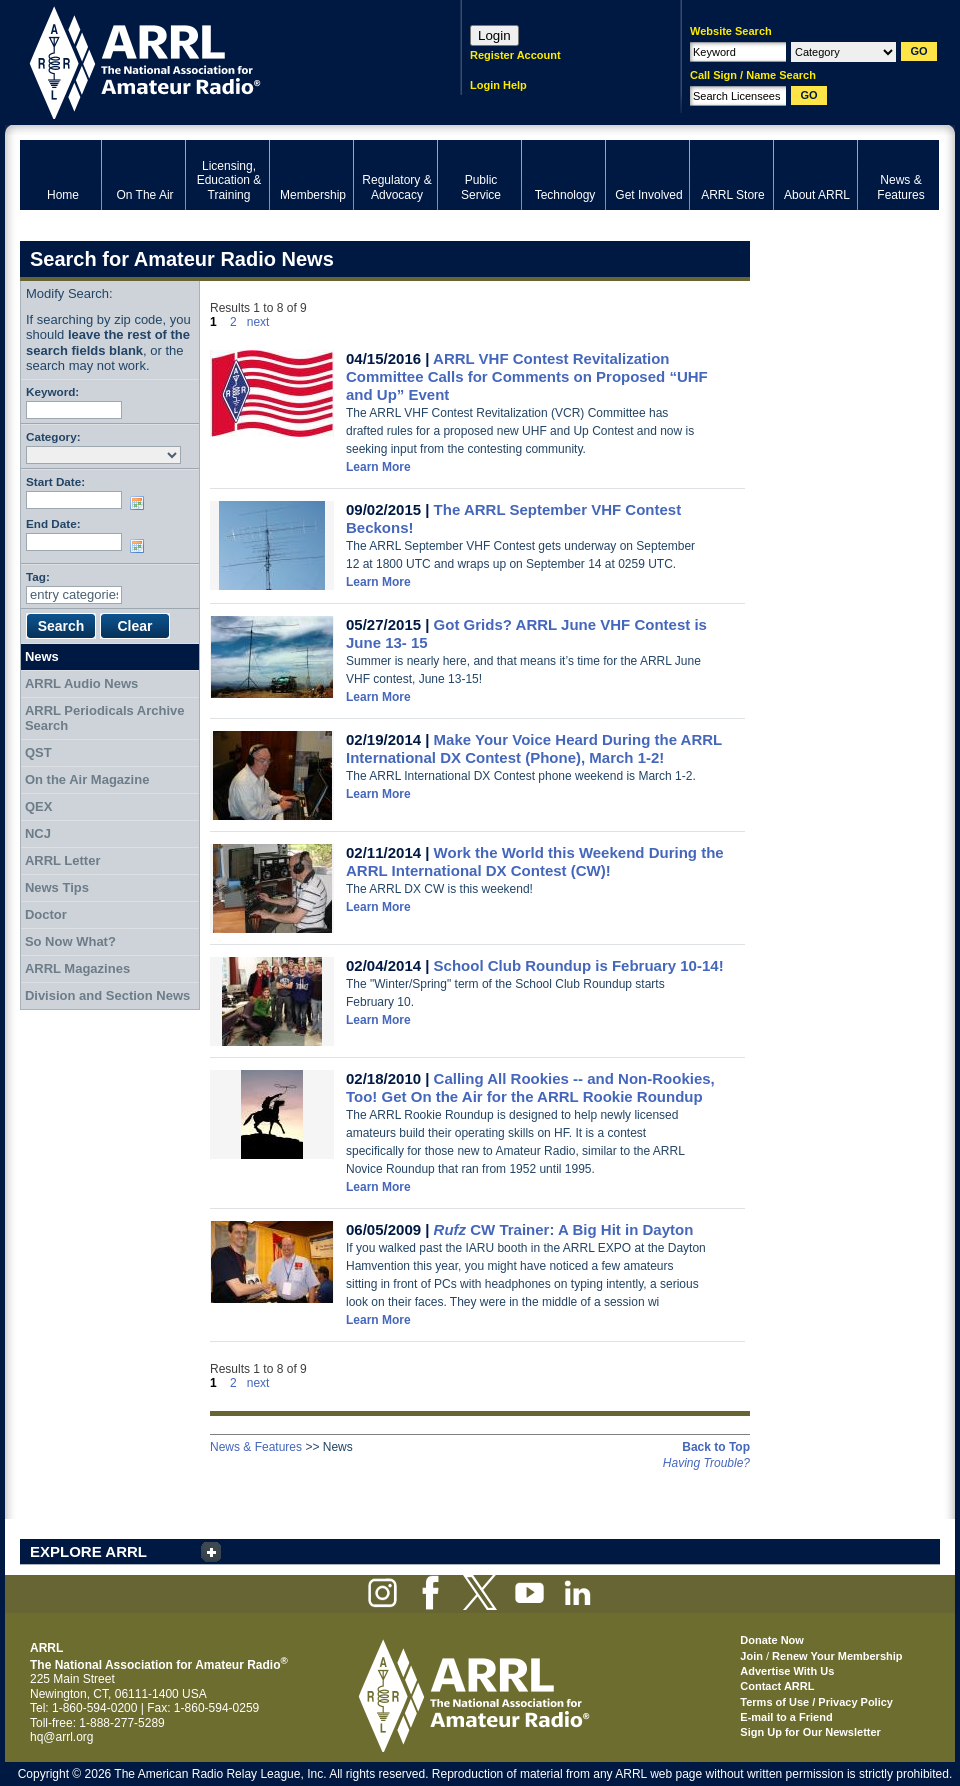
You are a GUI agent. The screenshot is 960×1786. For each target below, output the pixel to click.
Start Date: (55, 481)
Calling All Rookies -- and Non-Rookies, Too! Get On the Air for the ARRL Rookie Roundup (530, 1087)
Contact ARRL (777, 1686)
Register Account (515, 55)
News (42, 656)
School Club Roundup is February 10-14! (579, 965)
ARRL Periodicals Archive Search (105, 718)
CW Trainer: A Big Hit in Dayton (564, 1229)
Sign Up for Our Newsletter (810, 1732)
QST (38, 752)
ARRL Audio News (81, 683)
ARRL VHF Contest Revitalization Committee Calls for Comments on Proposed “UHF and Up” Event (527, 376)
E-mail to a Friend (786, 1717)
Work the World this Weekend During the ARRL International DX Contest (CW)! (535, 861)
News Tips (57, 887)
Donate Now (772, 1640)
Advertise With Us (787, 1671)
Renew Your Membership (837, 1656)
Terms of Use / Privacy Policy (816, 1702)
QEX (38, 806)
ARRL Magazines (77, 968)
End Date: (53, 523)
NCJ (38, 833)
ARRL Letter (63, 860)
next (258, 322)
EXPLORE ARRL (88, 1551)
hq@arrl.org (62, 1737)
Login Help (498, 85)
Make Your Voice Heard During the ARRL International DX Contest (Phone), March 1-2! (534, 748)
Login (494, 35)
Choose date (141, 503)
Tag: (38, 576)
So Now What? (70, 941)
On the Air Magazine (87, 779)
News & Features (256, 1447)
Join (751, 1656)
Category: (53, 436)
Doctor (46, 914)
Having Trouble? (706, 1463)
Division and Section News (107, 995)
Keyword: (52, 391)
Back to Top (716, 1447)
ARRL (214, 60)
